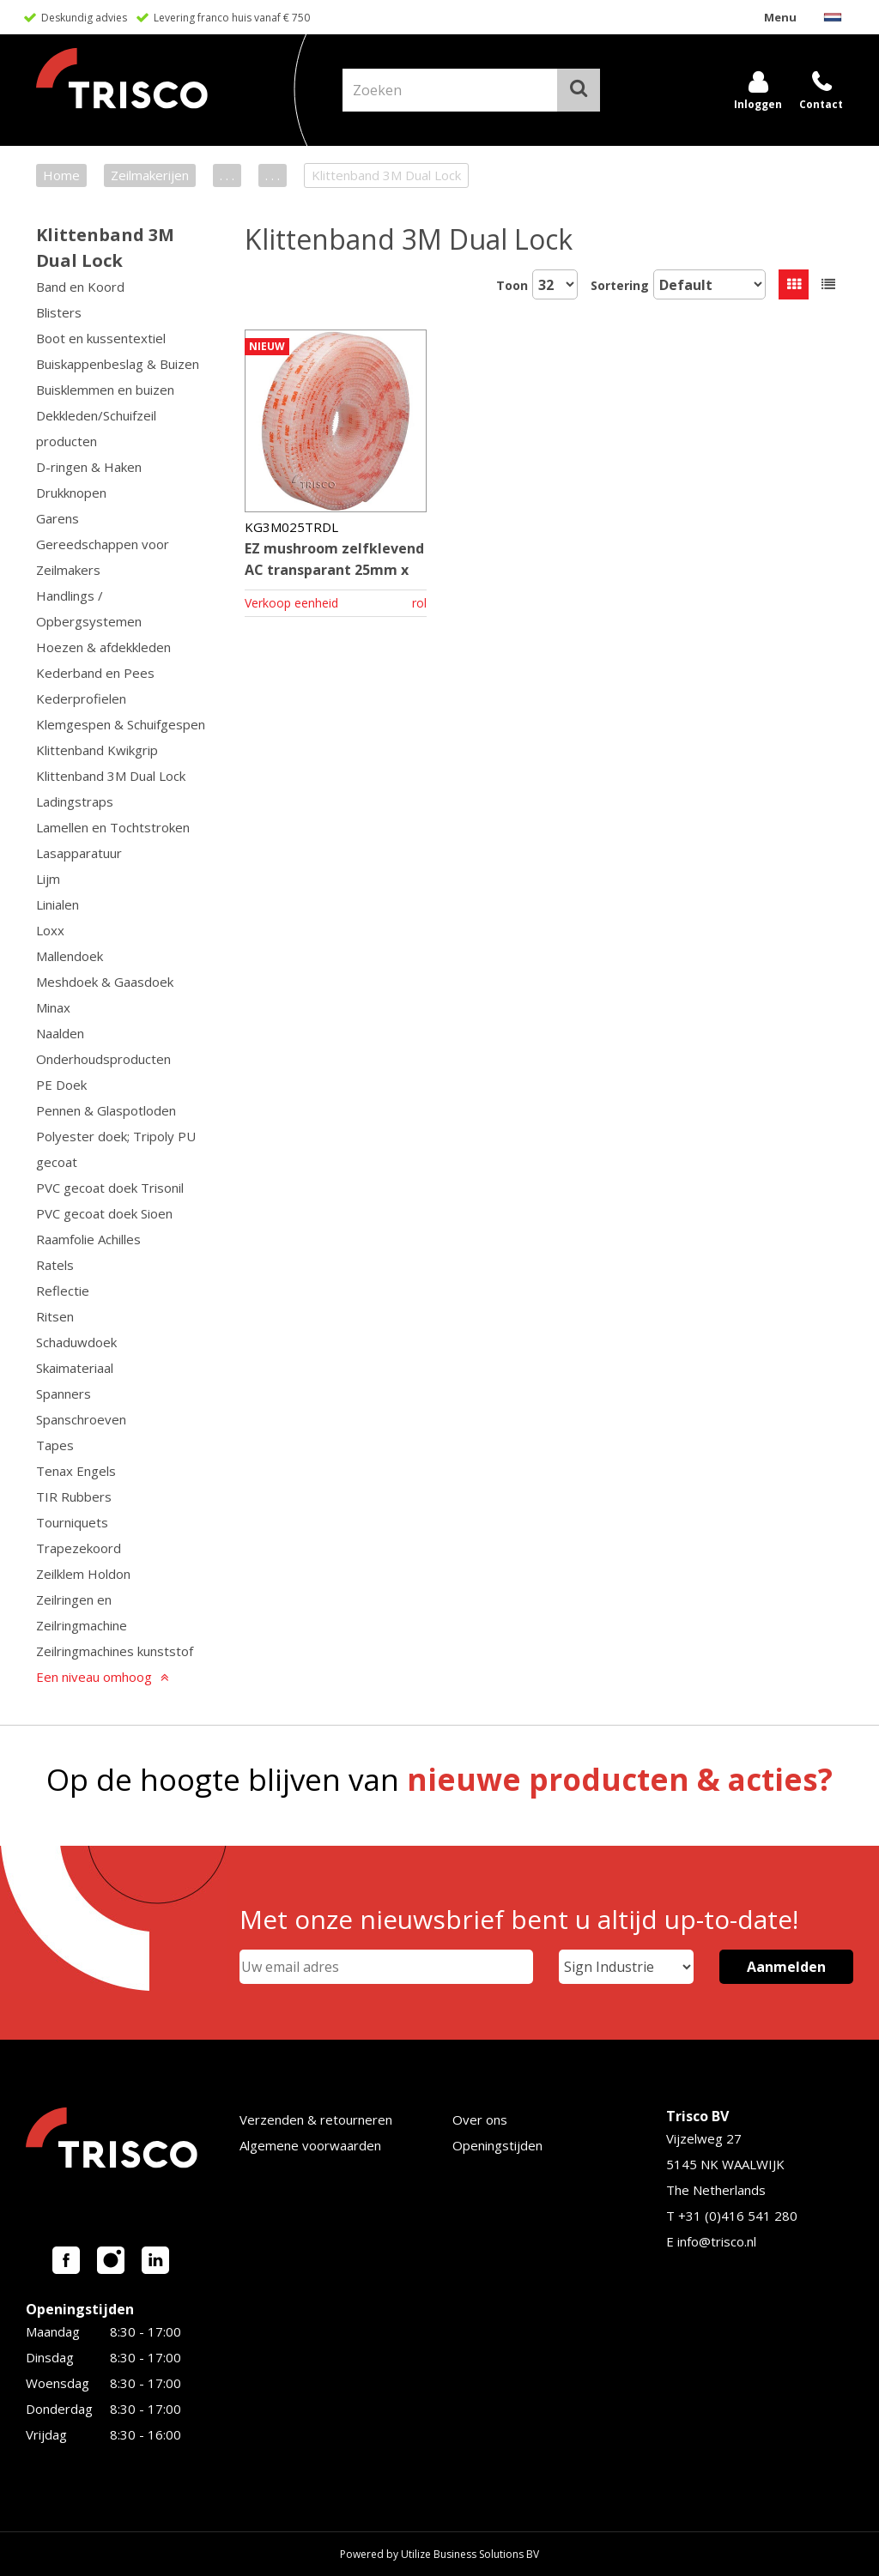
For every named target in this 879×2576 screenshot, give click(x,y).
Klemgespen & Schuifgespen (120, 724)
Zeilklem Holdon (83, 1573)
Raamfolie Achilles (88, 1239)
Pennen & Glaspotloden (106, 1110)
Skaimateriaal (74, 1367)
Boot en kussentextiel (101, 338)
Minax (53, 1007)
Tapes (55, 1445)
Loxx (50, 930)
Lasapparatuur (79, 853)
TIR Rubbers (74, 1496)
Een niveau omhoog (94, 1676)
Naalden (60, 1033)
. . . (227, 175)
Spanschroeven (81, 1419)
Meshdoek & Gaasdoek (104, 981)
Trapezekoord (78, 1548)
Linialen (57, 904)
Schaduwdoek (76, 1342)
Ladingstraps (74, 801)
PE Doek (61, 1084)
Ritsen (55, 1316)
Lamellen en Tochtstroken (113, 827)
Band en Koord (80, 286)
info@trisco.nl (716, 2241)
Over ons (479, 2119)
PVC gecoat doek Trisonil (110, 1187)
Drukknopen (71, 492)
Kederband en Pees (95, 672)
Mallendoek (69, 955)
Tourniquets (72, 1522)
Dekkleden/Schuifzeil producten (96, 428)
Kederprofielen (81, 698)
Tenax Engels (76, 1470)
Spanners (63, 1393)
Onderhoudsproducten (103, 1058)
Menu (780, 17)
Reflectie (62, 1290)
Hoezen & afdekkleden (103, 647)
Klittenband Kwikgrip (97, 750)
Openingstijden (497, 2145)
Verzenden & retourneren (315, 2119)
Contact (821, 104)
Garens (57, 518)
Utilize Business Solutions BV (470, 2554)
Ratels (55, 1264)
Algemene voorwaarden (310, 2145)
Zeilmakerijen (150, 175)
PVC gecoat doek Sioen (104, 1213)
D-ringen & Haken (89, 466)
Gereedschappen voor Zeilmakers (102, 556)
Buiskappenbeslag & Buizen (117, 363)
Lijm (48, 878)
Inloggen (758, 104)
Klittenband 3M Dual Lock (110, 775)
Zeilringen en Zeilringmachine (81, 1612)
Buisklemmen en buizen (105, 389)
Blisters (59, 312)
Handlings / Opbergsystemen (89, 608)
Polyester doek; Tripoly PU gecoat (116, 1149)
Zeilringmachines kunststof (114, 1651)
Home (61, 175)
